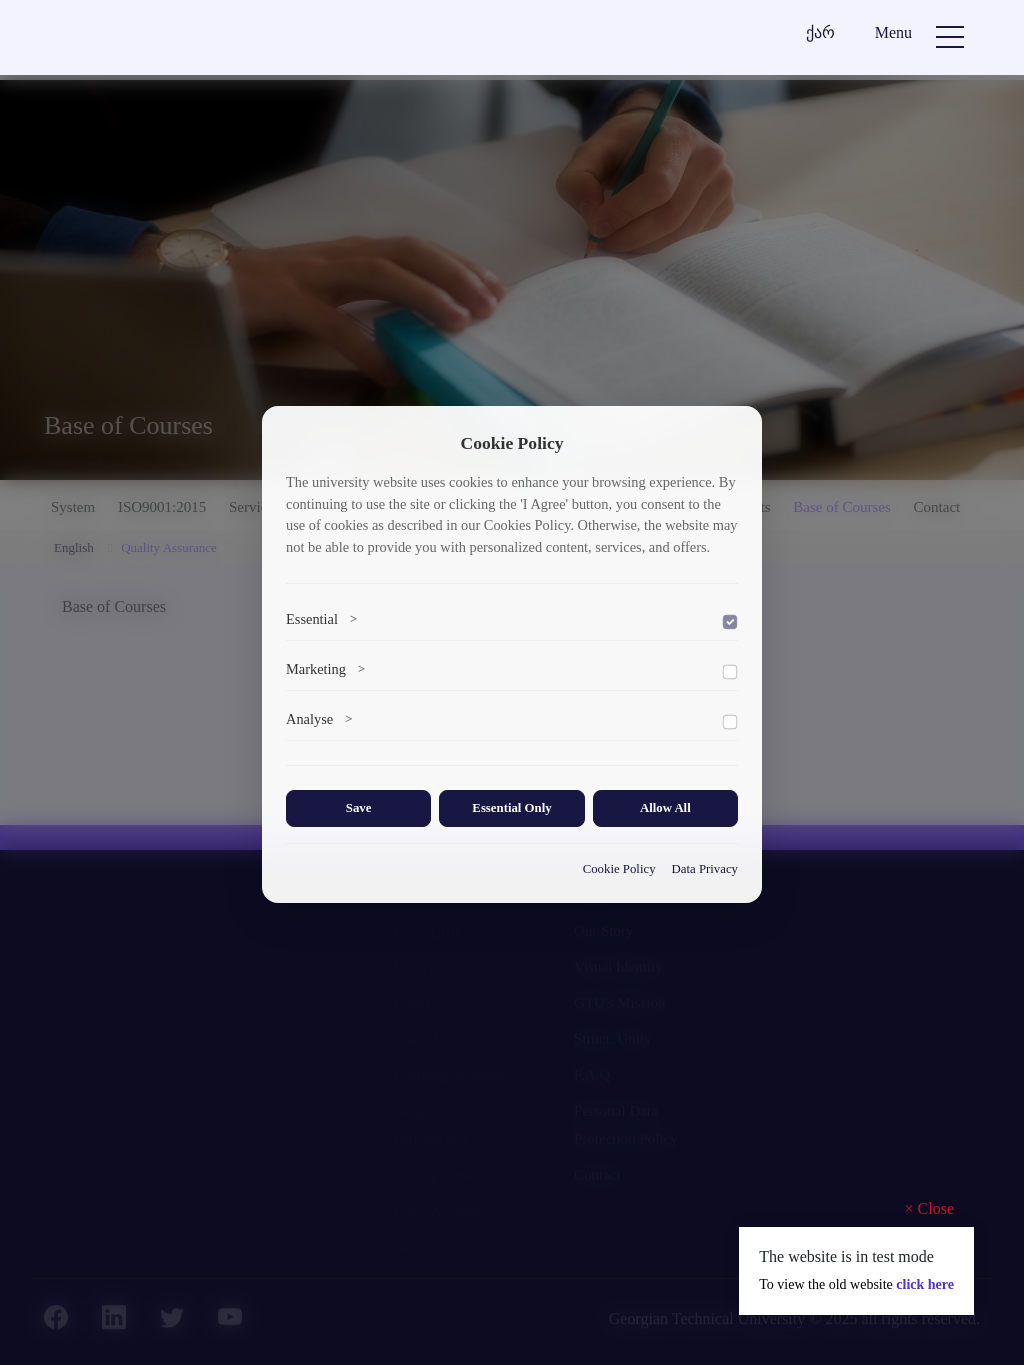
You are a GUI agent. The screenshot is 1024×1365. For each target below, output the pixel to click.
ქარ (820, 32)
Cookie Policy (619, 869)
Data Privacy (705, 869)
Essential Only (511, 808)
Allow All (665, 808)
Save (359, 808)
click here (925, 1284)
